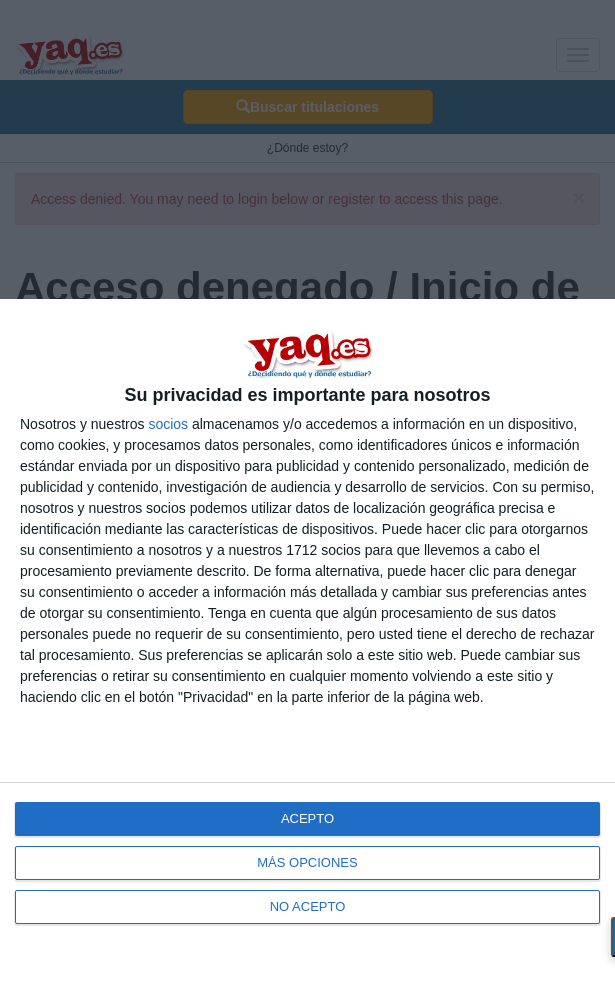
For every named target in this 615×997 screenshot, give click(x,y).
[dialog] (307, 648)
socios (168, 424)
